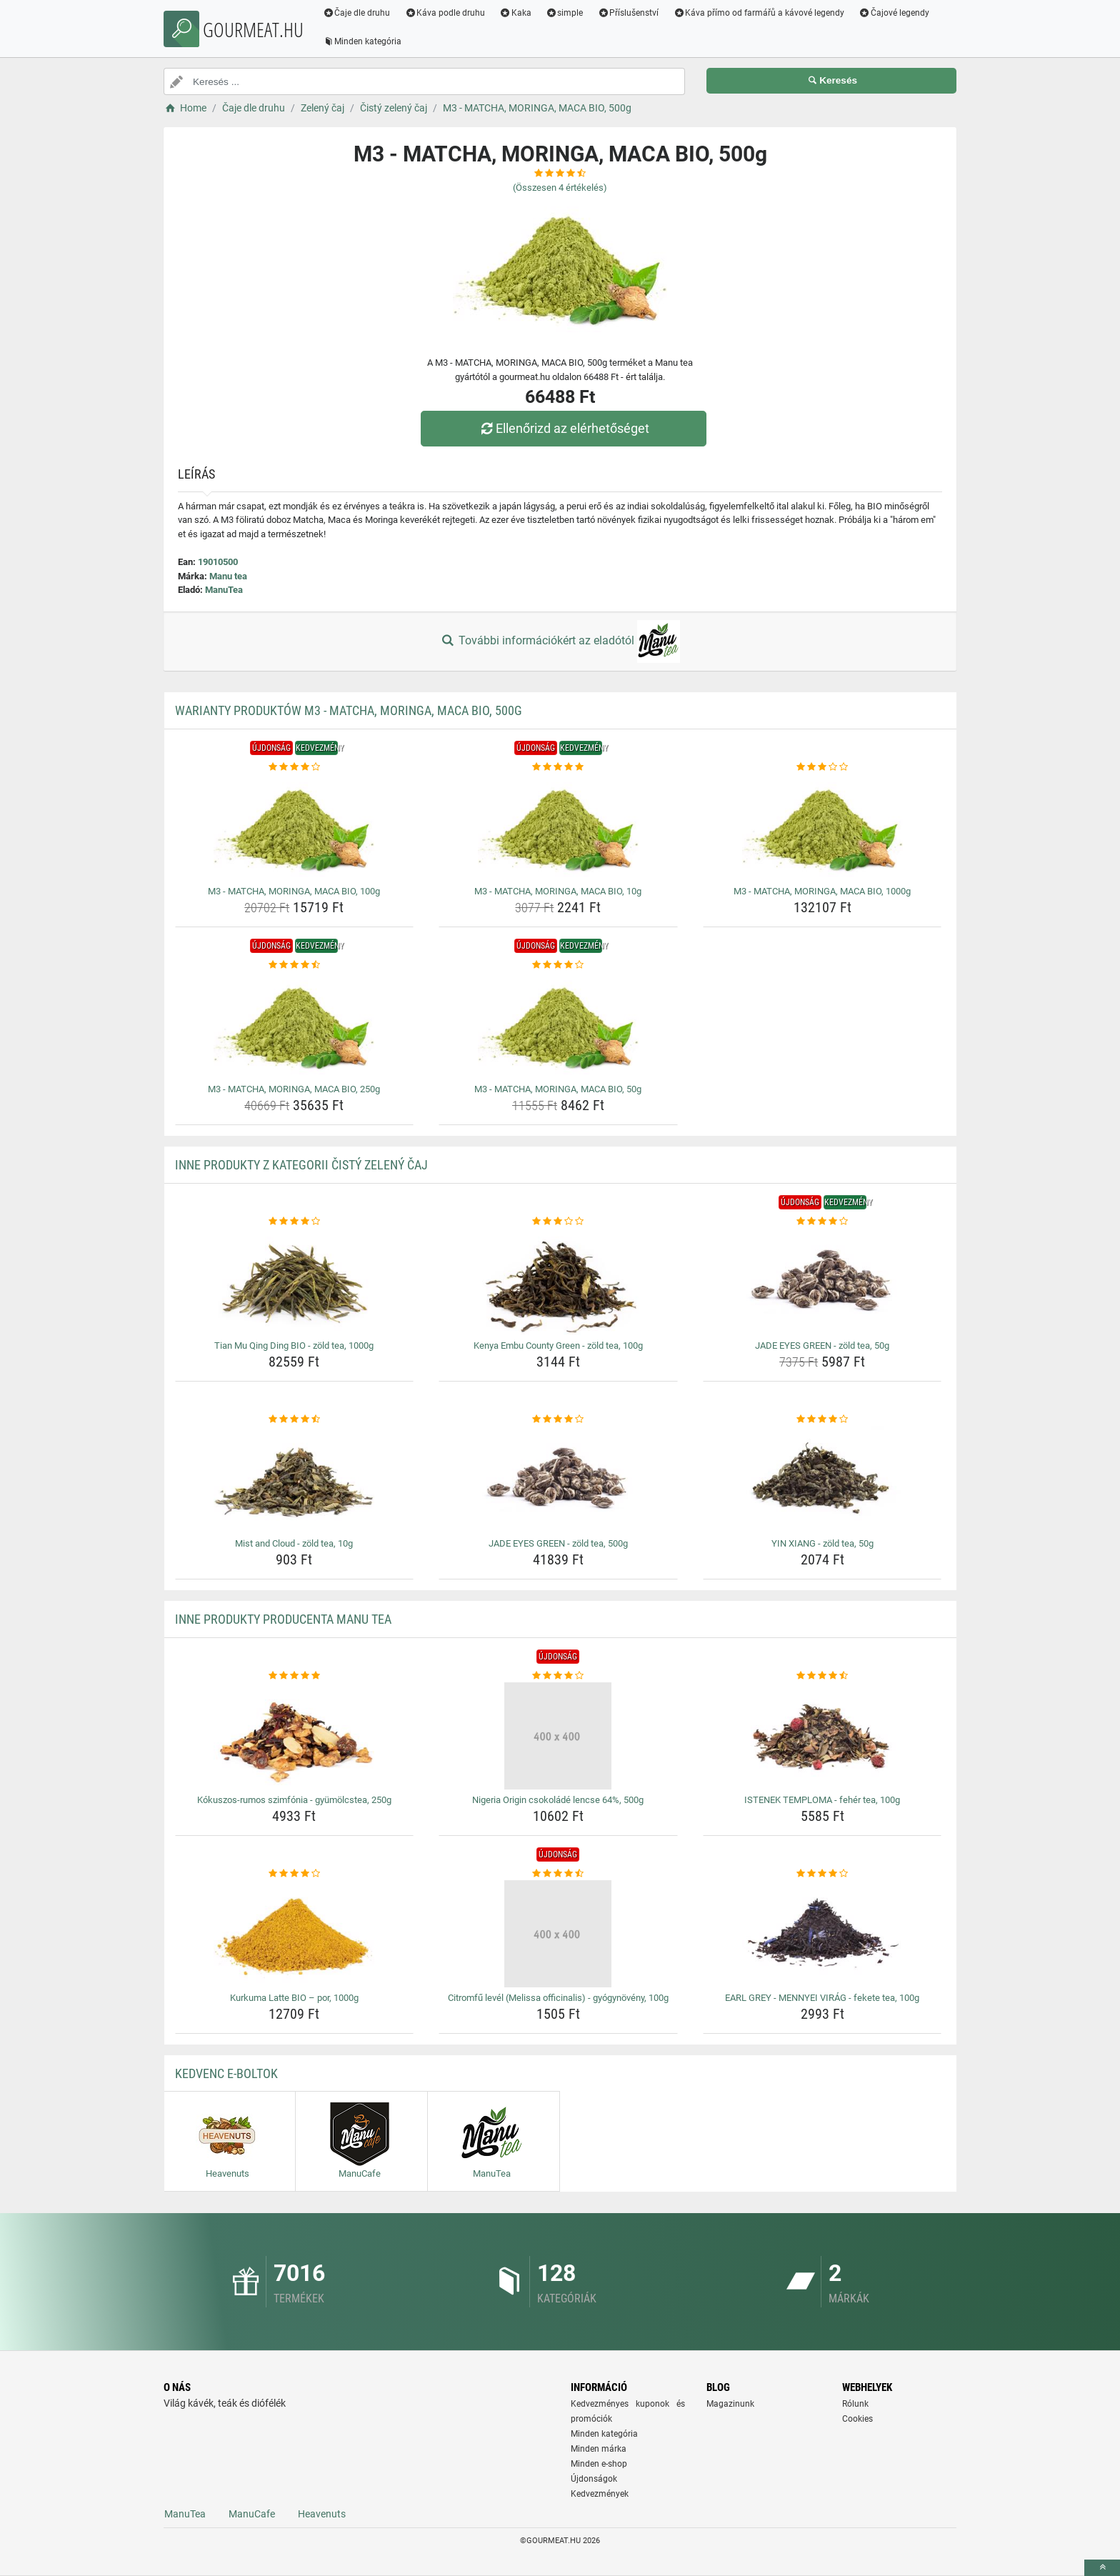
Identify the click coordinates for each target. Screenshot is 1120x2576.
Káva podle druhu (446, 13)
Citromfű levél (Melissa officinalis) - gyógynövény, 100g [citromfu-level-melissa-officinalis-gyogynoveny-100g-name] (558, 1997)
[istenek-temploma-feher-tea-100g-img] (822, 1735)
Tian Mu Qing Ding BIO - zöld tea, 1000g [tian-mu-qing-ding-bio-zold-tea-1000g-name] (294, 1345)
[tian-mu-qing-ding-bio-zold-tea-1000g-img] (295, 1281)
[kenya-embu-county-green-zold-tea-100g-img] (558, 1281)
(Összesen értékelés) (560, 187)
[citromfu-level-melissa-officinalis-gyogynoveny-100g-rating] (558, 1874)
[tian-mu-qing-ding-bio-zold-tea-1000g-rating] (295, 1221)
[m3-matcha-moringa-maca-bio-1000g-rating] (822, 767)
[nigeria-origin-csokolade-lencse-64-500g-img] (558, 1735)
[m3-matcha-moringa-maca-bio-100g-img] (295, 827)
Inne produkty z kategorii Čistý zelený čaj (301, 1164)
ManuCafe (252, 2514)
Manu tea (228, 576)
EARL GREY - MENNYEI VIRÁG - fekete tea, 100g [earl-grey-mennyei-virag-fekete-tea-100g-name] (822, 1997)
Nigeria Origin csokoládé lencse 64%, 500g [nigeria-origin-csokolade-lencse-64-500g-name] (558, 1799)
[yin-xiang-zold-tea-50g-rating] (822, 1419)
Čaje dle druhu (357, 13)
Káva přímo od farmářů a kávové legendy (760, 13)
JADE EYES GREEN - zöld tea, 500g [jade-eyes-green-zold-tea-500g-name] (558, 1543)
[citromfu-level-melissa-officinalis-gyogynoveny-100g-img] (558, 1933)
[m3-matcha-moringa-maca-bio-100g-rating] (295, 767)
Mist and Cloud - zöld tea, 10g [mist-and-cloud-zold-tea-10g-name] (294, 1543)
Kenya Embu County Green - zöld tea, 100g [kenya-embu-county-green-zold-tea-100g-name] (558, 1345)
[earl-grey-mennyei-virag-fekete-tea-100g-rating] (822, 1874)
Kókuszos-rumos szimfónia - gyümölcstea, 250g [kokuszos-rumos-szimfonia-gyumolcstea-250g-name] (294, 1799)
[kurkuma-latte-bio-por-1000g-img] (295, 1933)
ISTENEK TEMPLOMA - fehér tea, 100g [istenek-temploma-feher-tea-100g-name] (822, 1799)
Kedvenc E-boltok (226, 2073)
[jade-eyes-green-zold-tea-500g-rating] (558, 1419)
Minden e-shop (599, 2464)
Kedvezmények (600, 2494)
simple (565, 13)
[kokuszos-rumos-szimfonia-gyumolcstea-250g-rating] (295, 1676)
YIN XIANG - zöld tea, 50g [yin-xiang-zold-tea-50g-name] (822, 1543)
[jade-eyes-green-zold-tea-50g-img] (822, 1281)
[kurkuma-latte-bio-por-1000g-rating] (295, 1874)
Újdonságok (594, 2479)
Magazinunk (730, 2404)
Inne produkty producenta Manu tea (283, 1619)
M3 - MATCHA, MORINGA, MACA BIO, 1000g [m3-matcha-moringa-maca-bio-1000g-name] (822, 891)
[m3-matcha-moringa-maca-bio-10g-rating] (558, 767)
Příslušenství (629, 13)
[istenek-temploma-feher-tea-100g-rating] (822, 1676)
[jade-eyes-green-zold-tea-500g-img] (558, 1479)
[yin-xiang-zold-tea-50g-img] (822, 1479)
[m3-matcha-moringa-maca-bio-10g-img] (558, 827)
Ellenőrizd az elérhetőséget (563, 428)
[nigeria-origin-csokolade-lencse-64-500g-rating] (558, 1676)
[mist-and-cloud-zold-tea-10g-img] (295, 1479)
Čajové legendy (895, 13)
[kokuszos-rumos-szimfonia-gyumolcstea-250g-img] (295, 1735)
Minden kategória (363, 41)
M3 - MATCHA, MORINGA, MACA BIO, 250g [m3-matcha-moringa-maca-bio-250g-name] (294, 1089)
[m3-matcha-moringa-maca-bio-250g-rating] (295, 965)
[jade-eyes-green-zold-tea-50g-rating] (822, 1221)
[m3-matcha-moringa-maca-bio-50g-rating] (558, 965)
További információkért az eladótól (560, 641)
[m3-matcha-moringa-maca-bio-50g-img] (558, 1025)
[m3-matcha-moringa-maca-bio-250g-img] (295, 1025)
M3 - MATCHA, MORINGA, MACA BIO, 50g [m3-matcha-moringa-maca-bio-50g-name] (557, 1089)
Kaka (517, 13)
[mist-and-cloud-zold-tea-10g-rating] (295, 1419)
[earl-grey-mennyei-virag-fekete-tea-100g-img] (822, 1933)
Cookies (857, 2419)
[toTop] (1102, 2568)
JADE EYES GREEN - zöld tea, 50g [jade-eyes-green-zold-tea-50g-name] (822, 1345)
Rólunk (855, 2404)
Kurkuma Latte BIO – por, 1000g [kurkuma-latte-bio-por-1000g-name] (294, 1997)
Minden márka (598, 2449)
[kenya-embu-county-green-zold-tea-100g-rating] (558, 1221)
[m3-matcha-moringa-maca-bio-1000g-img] (822, 827)
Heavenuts (322, 2514)
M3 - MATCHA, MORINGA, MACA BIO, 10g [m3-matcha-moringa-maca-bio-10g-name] (557, 891)
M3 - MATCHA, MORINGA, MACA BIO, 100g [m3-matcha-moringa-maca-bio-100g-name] (294, 891)
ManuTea (224, 589)
